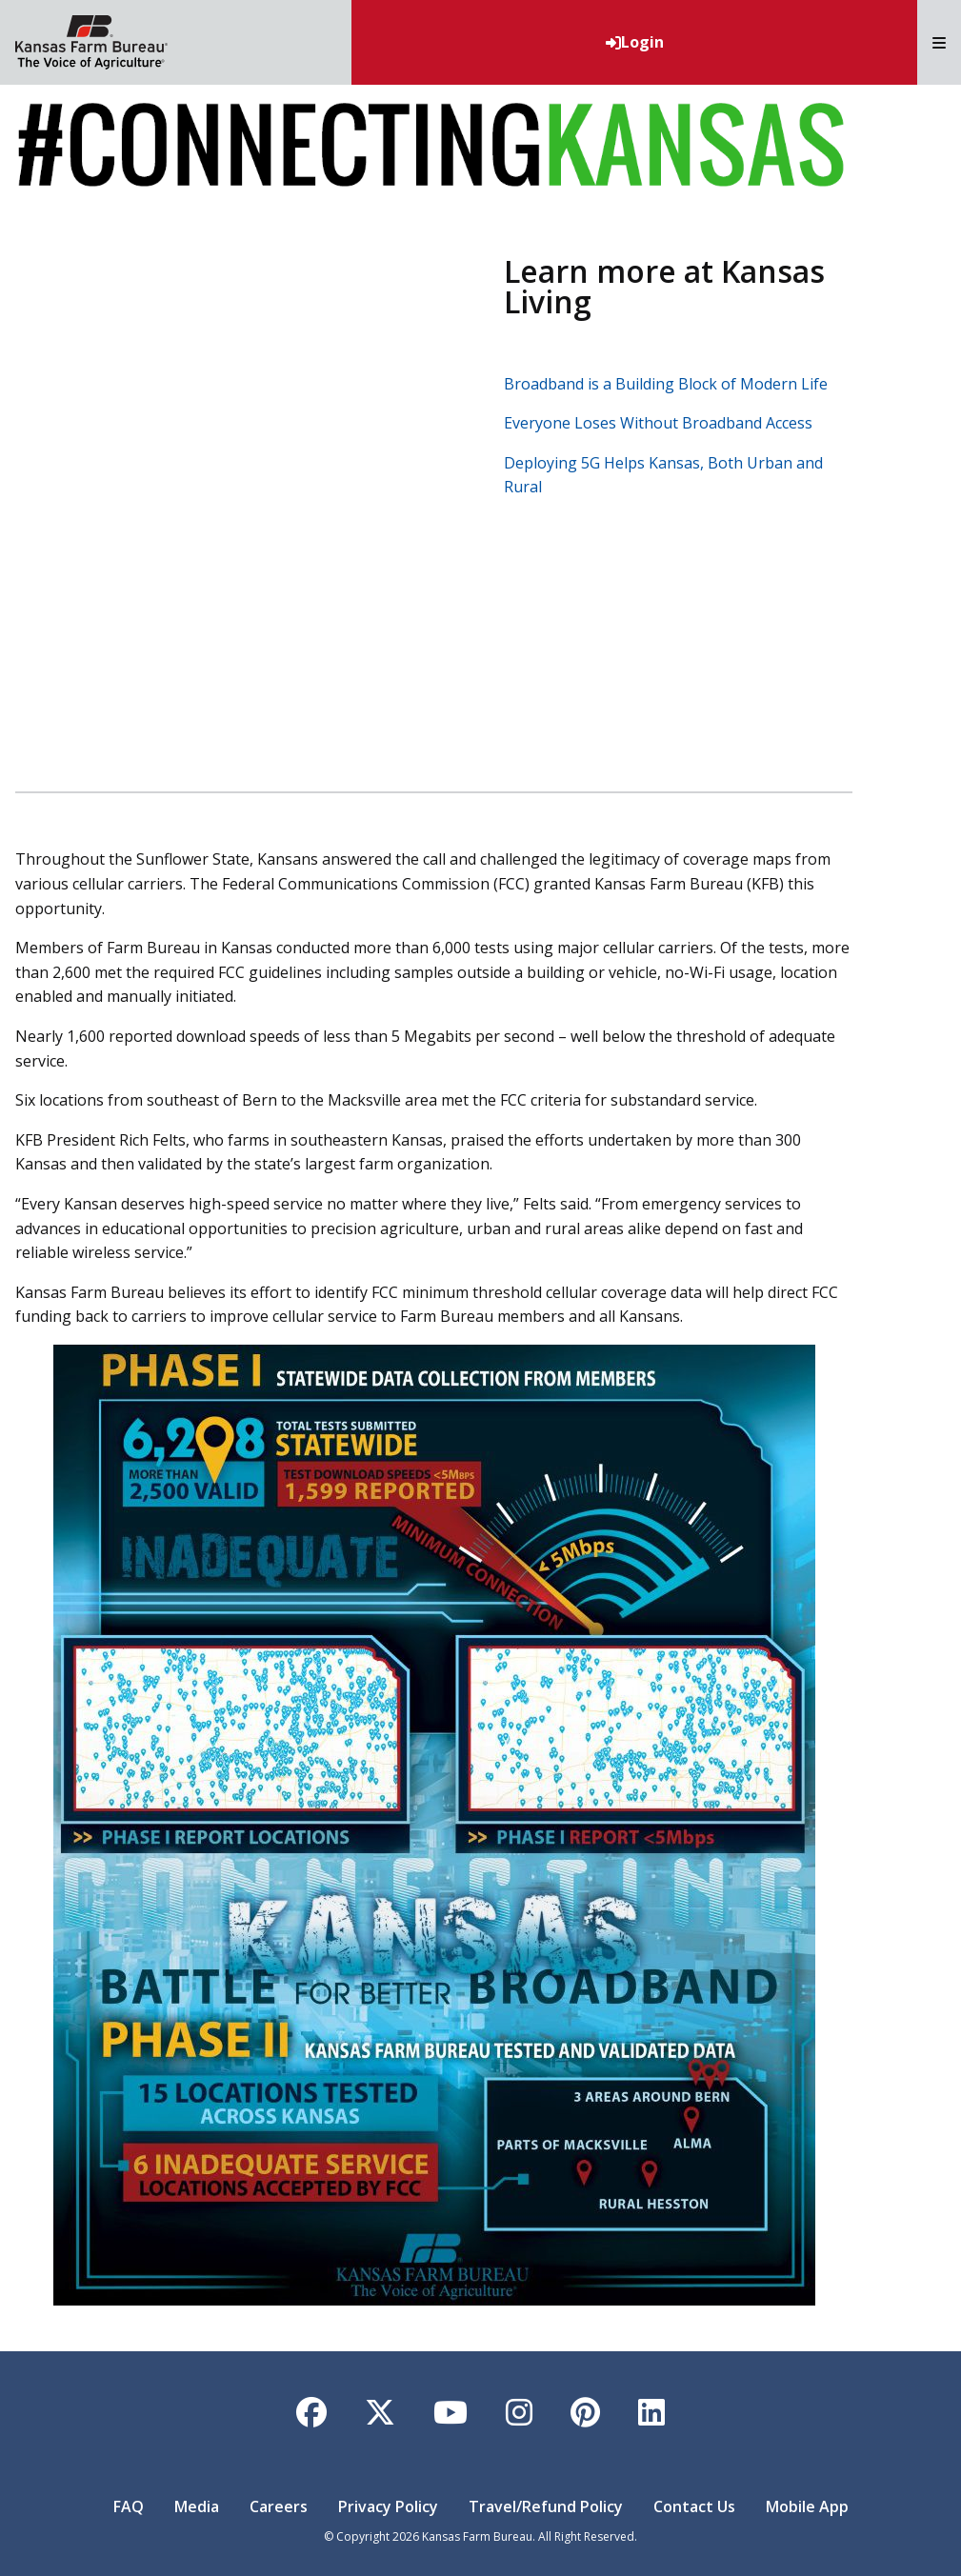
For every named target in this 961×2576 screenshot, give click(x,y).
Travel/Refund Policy (546, 2506)
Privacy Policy (388, 2506)
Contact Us (694, 2506)
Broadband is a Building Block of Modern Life (666, 383)
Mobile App (807, 2506)
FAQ (128, 2506)
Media (196, 2506)
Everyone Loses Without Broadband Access (658, 422)
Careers (279, 2506)
